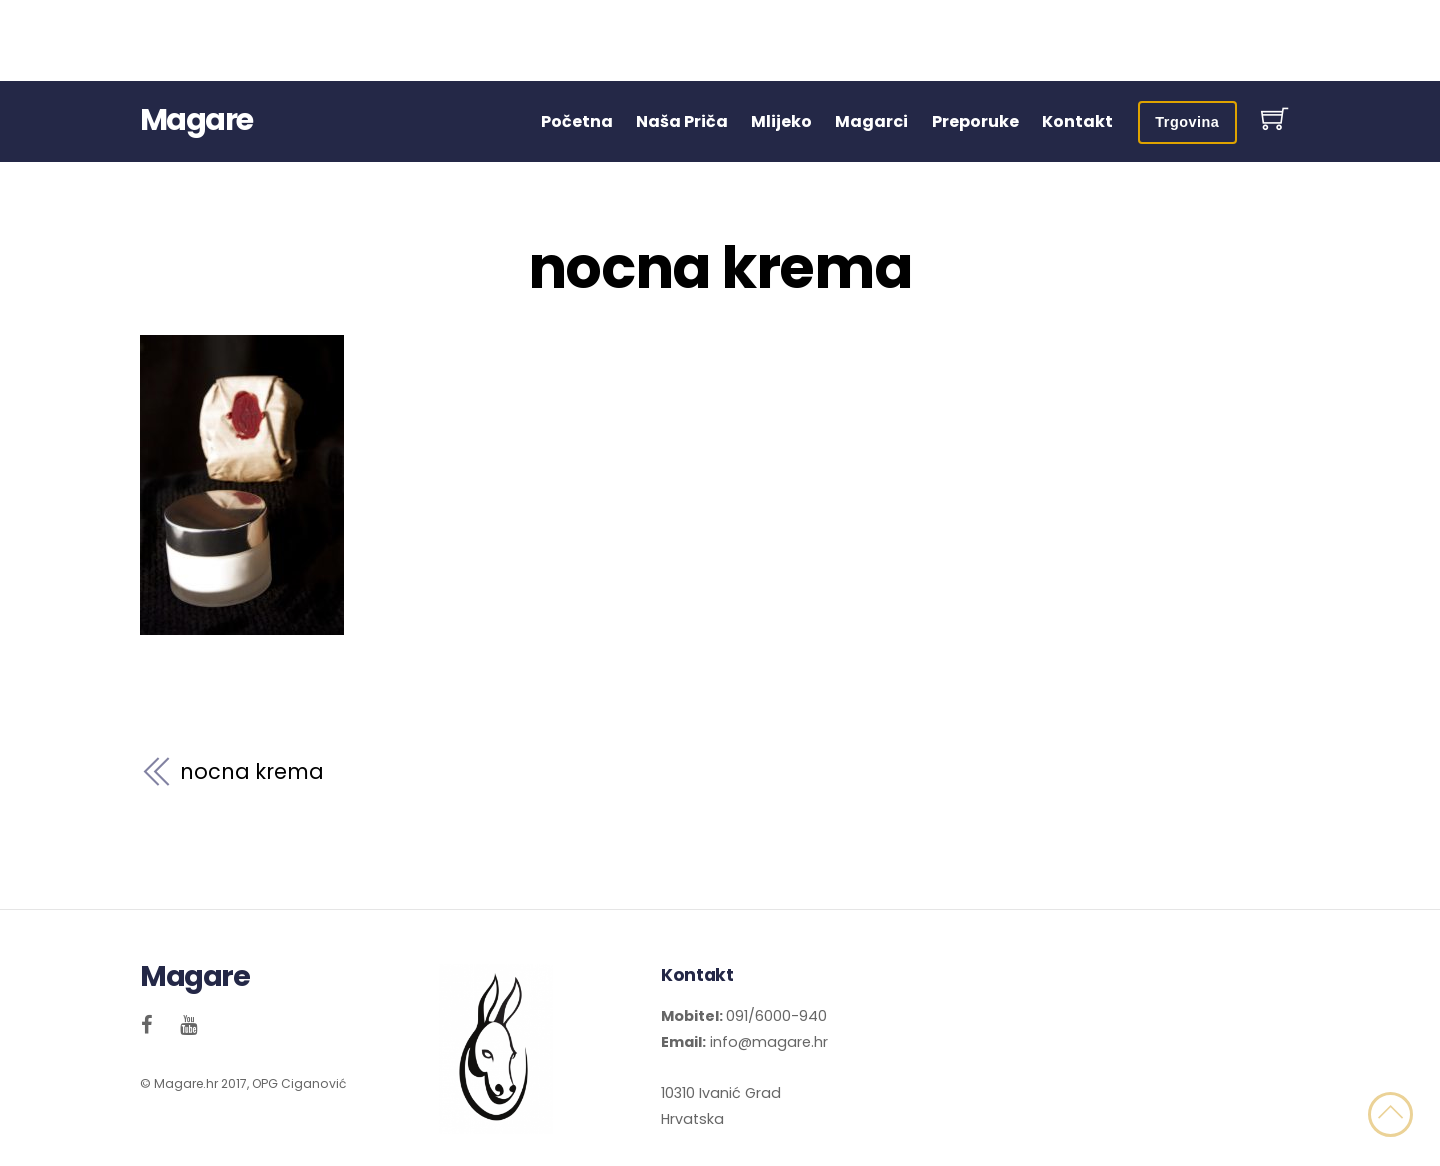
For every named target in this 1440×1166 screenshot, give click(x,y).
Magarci (871, 121)
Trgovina (1187, 122)
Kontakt (1077, 121)
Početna (577, 121)
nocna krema (720, 268)
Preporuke (975, 121)
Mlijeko (781, 121)
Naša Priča (682, 121)
